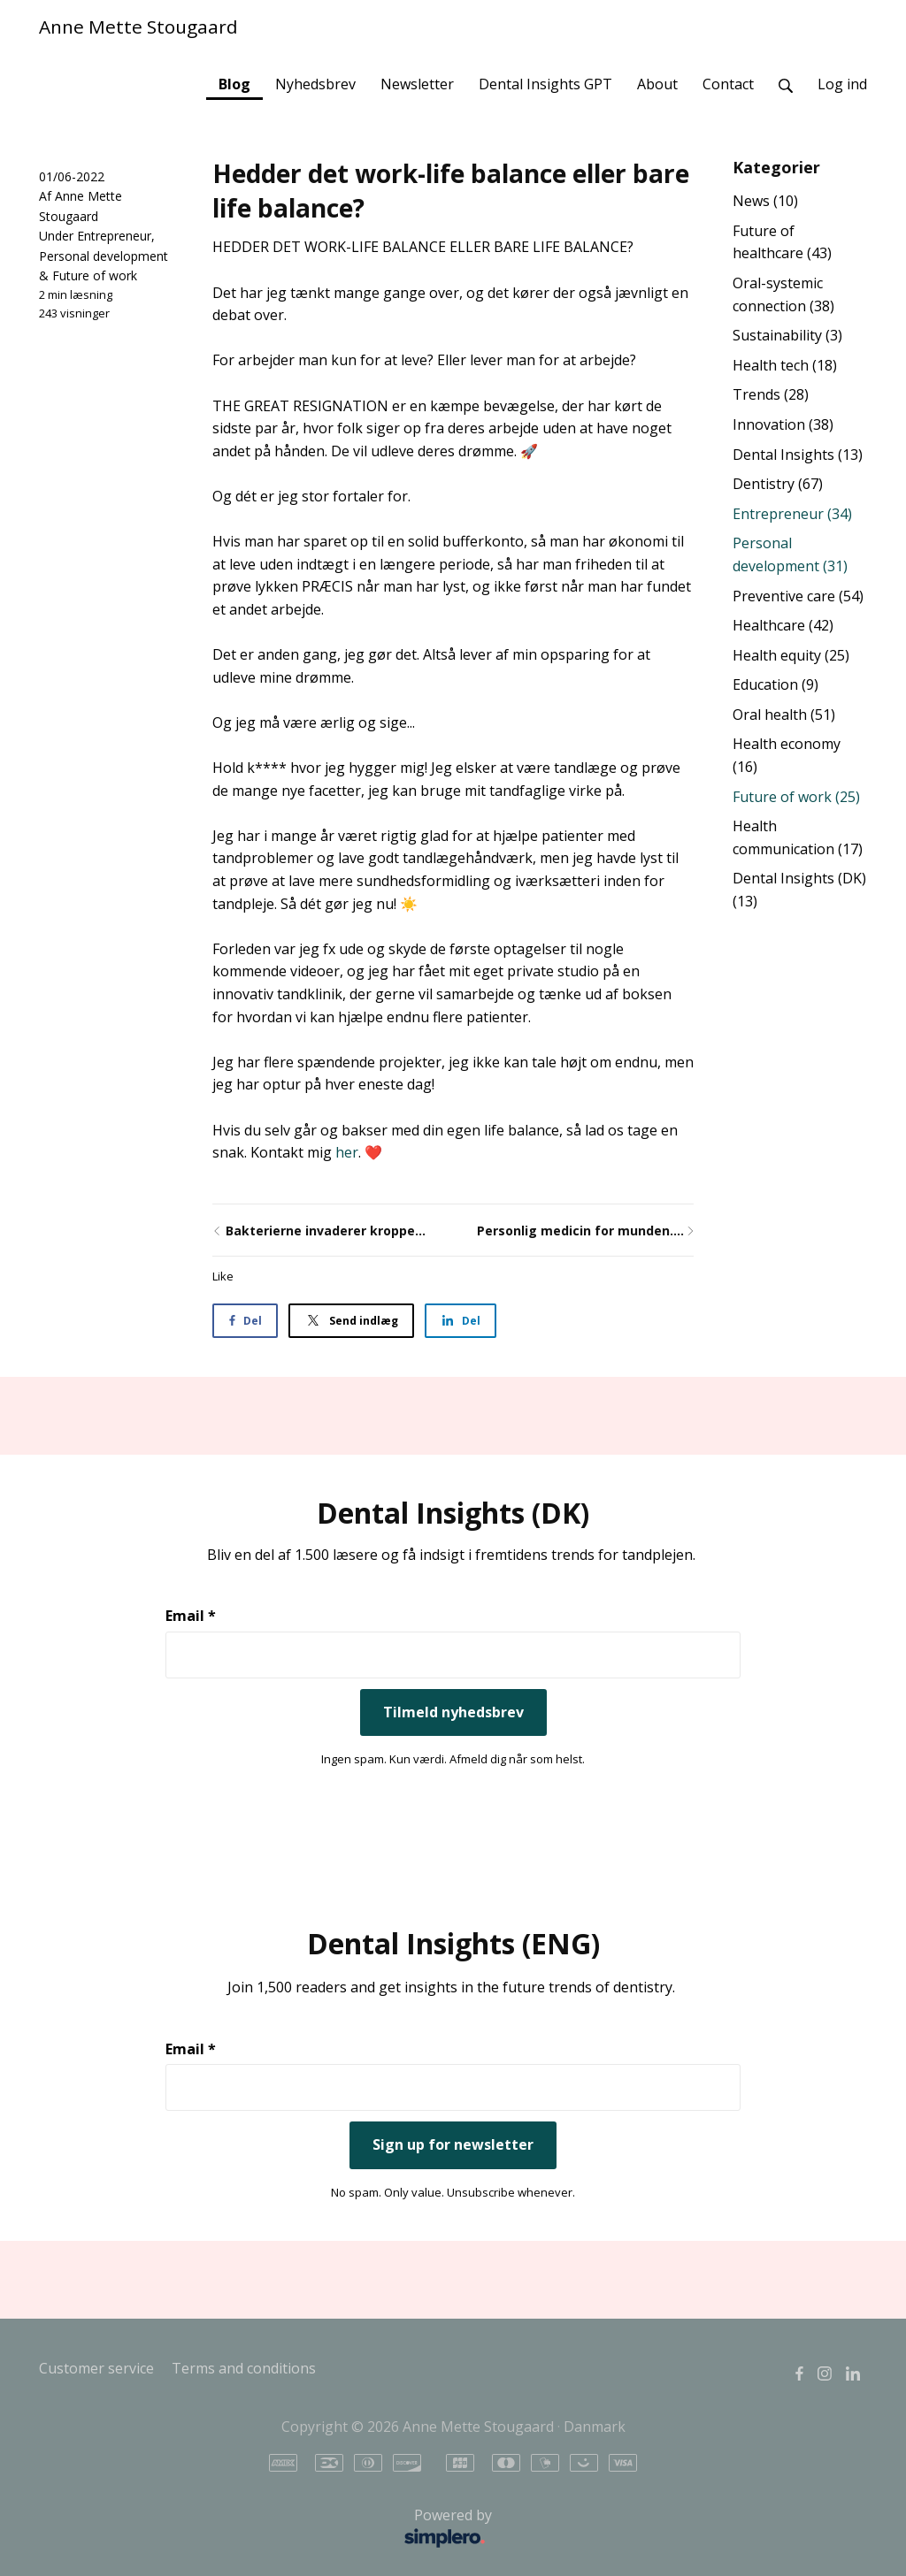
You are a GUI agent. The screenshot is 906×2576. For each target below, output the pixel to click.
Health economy (787, 755)
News (765, 200)
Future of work (94, 275)
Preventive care (798, 596)
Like (223, 1276)
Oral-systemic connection (783, 294)
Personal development (103, 256)
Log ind (842, 84)
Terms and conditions (244, 2368)
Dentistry (778, 483)
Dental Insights (798, 454)
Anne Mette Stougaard (138, 26)
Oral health (784, 714)
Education (775, 684)
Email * (190, 1615)
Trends (771, 394)
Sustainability (787, 335)
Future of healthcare (782, 242)
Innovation (783, 424)
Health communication (798, 837)
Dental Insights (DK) (799, 889)
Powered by (270, 2529)
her (346, 1152)
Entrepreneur (114, 235)
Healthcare (783, 625)
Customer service (96, 2368)
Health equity (791, 655)
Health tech (785, 365)
